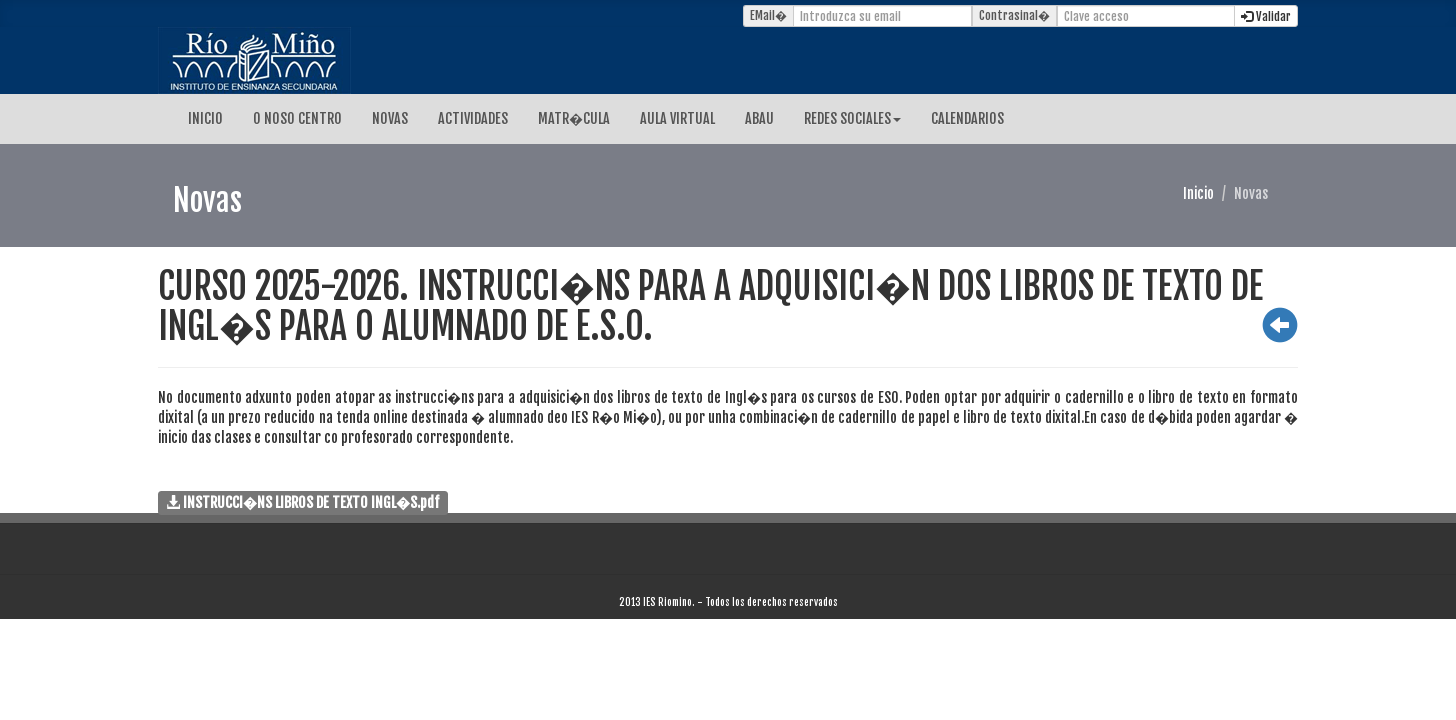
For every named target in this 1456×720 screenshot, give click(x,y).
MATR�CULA (574, 118)
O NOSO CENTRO (297, 118)
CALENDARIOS (967, 118)
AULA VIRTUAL (677, 118)
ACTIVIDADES (473, 118)
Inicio (1198, 193)
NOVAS (390, 118)
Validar (1266, 16)
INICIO (205, 118)
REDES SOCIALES (852, 118)
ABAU (759, 118)
